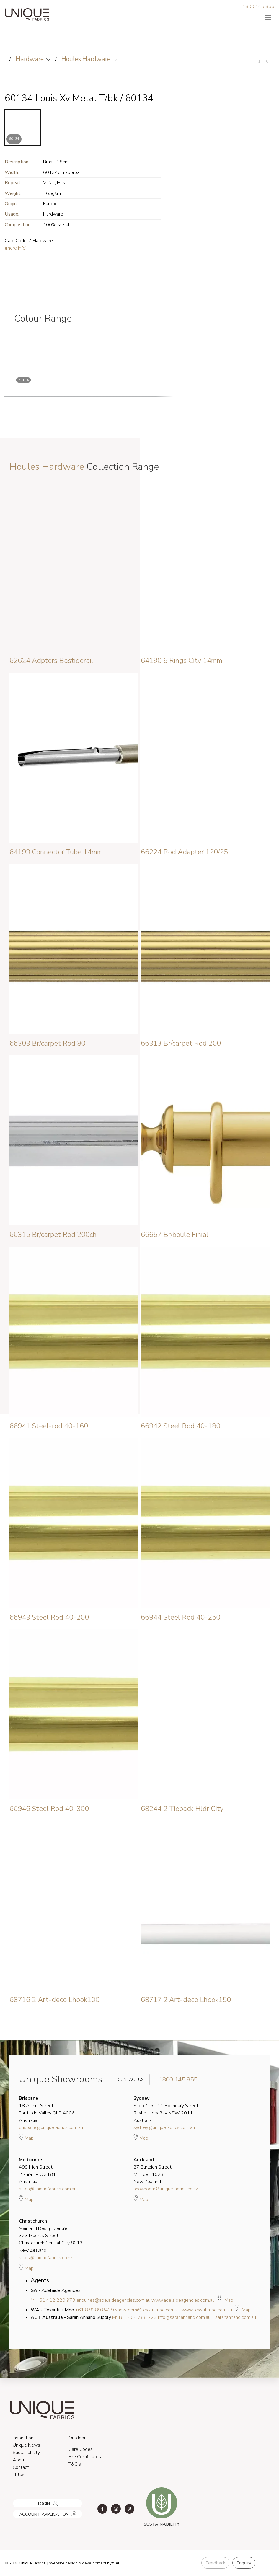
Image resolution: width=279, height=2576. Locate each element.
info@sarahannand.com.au (184, 2317)
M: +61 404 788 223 (134, 2317)
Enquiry (243, 2563)
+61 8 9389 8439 (94, 2310)
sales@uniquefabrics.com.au (47, 2189)
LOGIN (18, 2501)
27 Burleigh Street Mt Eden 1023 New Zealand (152, 2170)
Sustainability (26, 2452)
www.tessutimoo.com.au (206, 2310)
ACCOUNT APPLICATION (36, 2512)
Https (19, 2474)
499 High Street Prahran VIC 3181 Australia (37, 2170)
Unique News (26, 2445)
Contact (21, 2467)
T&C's (74, 2464)
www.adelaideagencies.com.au (183, 2300)
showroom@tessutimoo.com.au (147, 2310)
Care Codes (80, 2449)
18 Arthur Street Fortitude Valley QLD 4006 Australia (47, 2109)
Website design (63, 2563)
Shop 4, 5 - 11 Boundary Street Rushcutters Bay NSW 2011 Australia (165, 2109)
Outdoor (77, 2438)
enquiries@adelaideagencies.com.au (113, 2300)
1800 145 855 (258, 6)
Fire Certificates (84, 2456)
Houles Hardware (85, 59)
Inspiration (23, 2438)
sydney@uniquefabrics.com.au (164, 2127)
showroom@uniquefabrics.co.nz (165, 2189)
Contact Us (126, 2079)
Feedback (215, 2563)
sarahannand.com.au (235, 2317)
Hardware (30, 59)
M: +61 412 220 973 (53, 2300)
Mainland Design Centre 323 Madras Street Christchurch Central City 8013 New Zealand (51, 2236)
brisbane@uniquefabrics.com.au (51, 2127)
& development (92, 2563)
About (19, 2460)
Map (26, 2137)
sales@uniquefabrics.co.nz (46, 2257)
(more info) (16, 248)
